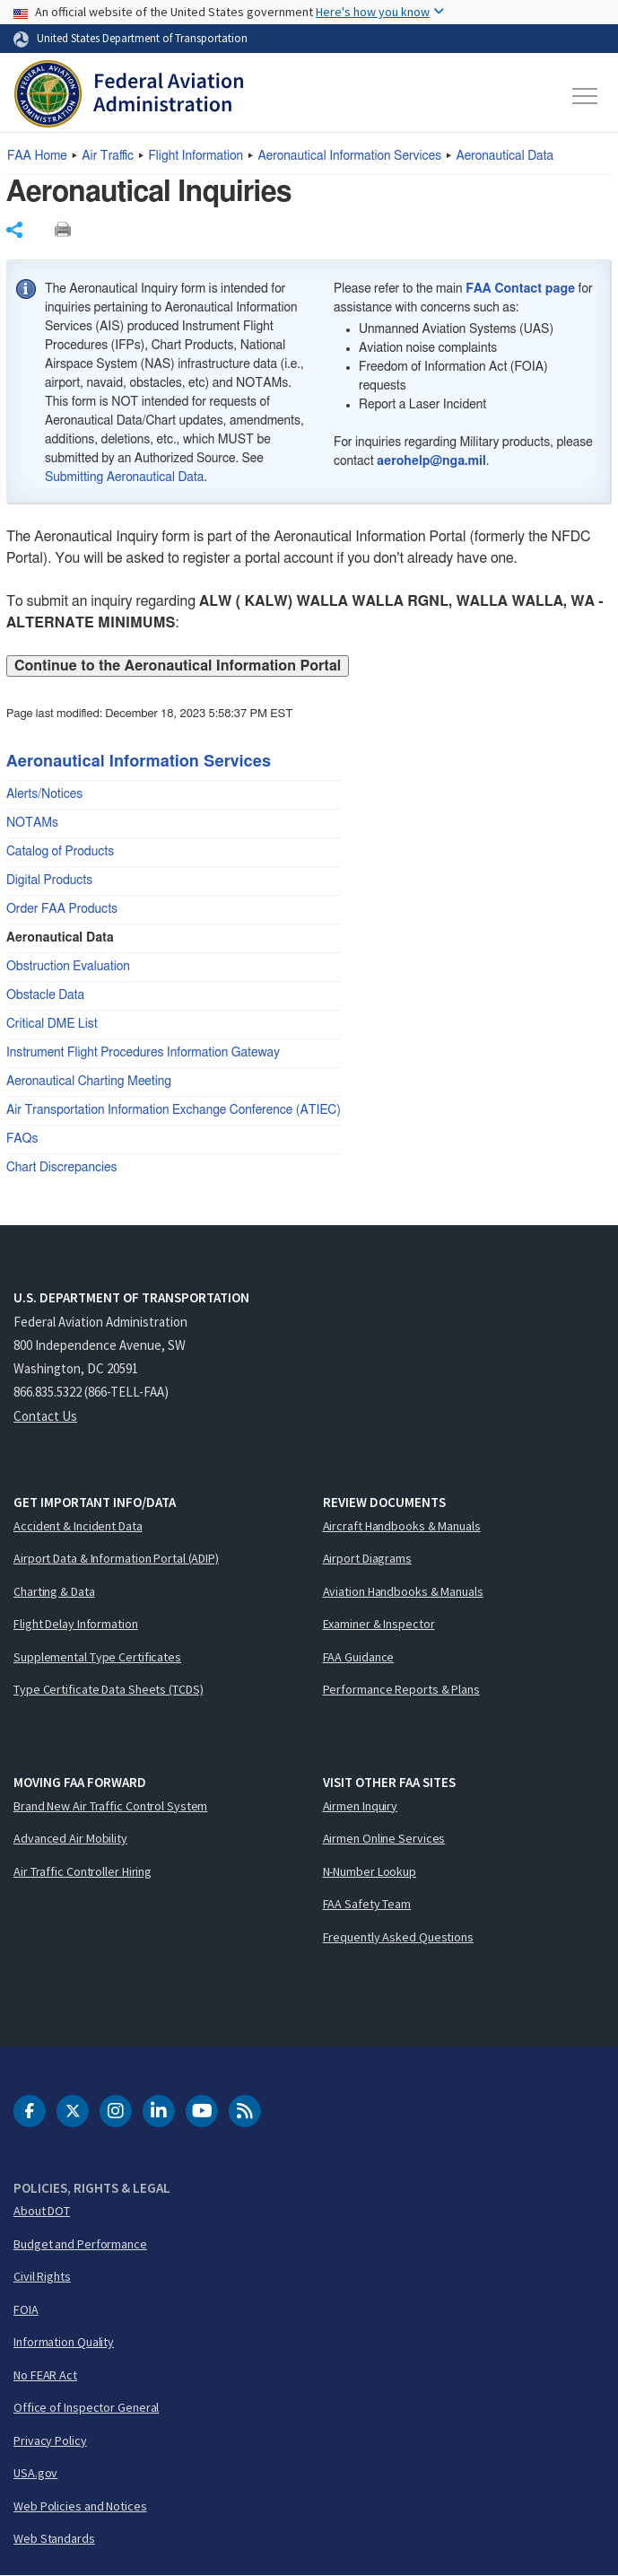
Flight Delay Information (75, 1624)
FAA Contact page (520, 289)
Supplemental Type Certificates (97, 1657)
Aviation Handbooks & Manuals (403, 1591)
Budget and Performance (80, 2244)
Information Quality (63, 2342)
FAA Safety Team (367, 1904)
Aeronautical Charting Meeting (88, 1081)
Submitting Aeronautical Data (124, 477)
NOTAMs (32, 823)
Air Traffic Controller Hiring (82, 1871)
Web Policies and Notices (80, 2506)
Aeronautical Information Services (349, 156)
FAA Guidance (359, 1657)
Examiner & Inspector (379, 1624)
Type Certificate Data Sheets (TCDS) (108, 1689)
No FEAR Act (45, 2375)
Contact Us (45, 1415)
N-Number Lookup (370, 1871)
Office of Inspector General (86, 2407)
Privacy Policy (50, 2440)
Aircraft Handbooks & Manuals (402, 1526)
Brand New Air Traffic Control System (110, 1806)
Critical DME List (52, 1024)
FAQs (22, 1139)
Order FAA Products (62, 909)
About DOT (41, 2211)
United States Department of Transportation (142, 38)
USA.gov (35, 2473)
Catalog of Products (60, 852)
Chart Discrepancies (62, 1167)
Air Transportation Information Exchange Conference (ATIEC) (173, 1110)
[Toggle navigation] (586, 96)
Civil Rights (42, 2276)
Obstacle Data (45, 995)
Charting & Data (54, 1591)
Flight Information (195, 156)
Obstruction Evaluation (68, 966)
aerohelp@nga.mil (431, 461)
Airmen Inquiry (360, 1806)
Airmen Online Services (384, 1838)
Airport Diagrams (367, 1558)
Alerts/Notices (44, 794)
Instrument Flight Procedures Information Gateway (143, 1053)
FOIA (26, 2309)
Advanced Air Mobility (70, 1838)
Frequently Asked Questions (398, 1937)
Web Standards (54, 2538)
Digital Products (49, 880)
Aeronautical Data (504, 156)
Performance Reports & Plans (401, 1689)
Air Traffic (108, 156)
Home (37, 156)
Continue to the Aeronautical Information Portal (177, 666)
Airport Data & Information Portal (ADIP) (116, 1558)
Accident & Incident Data (78, 1526)
